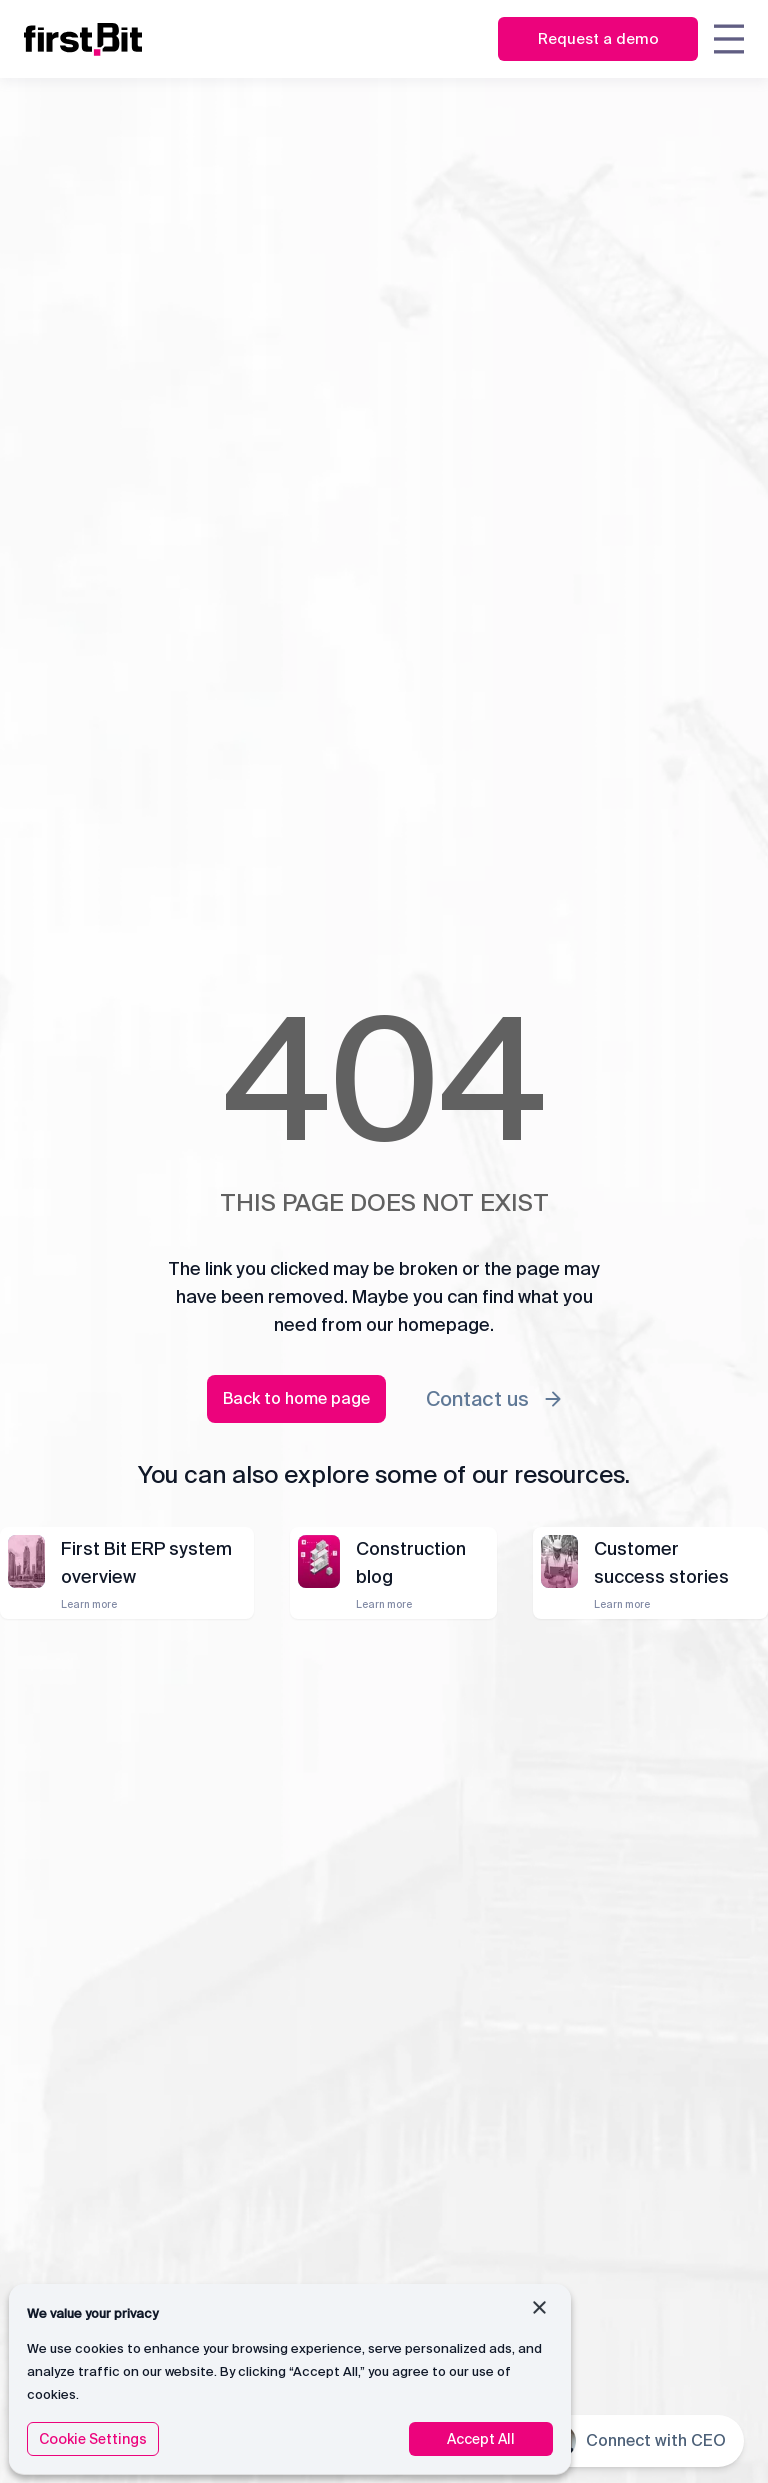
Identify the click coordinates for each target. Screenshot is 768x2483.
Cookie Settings (93, 2439)
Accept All (481, 2439)
